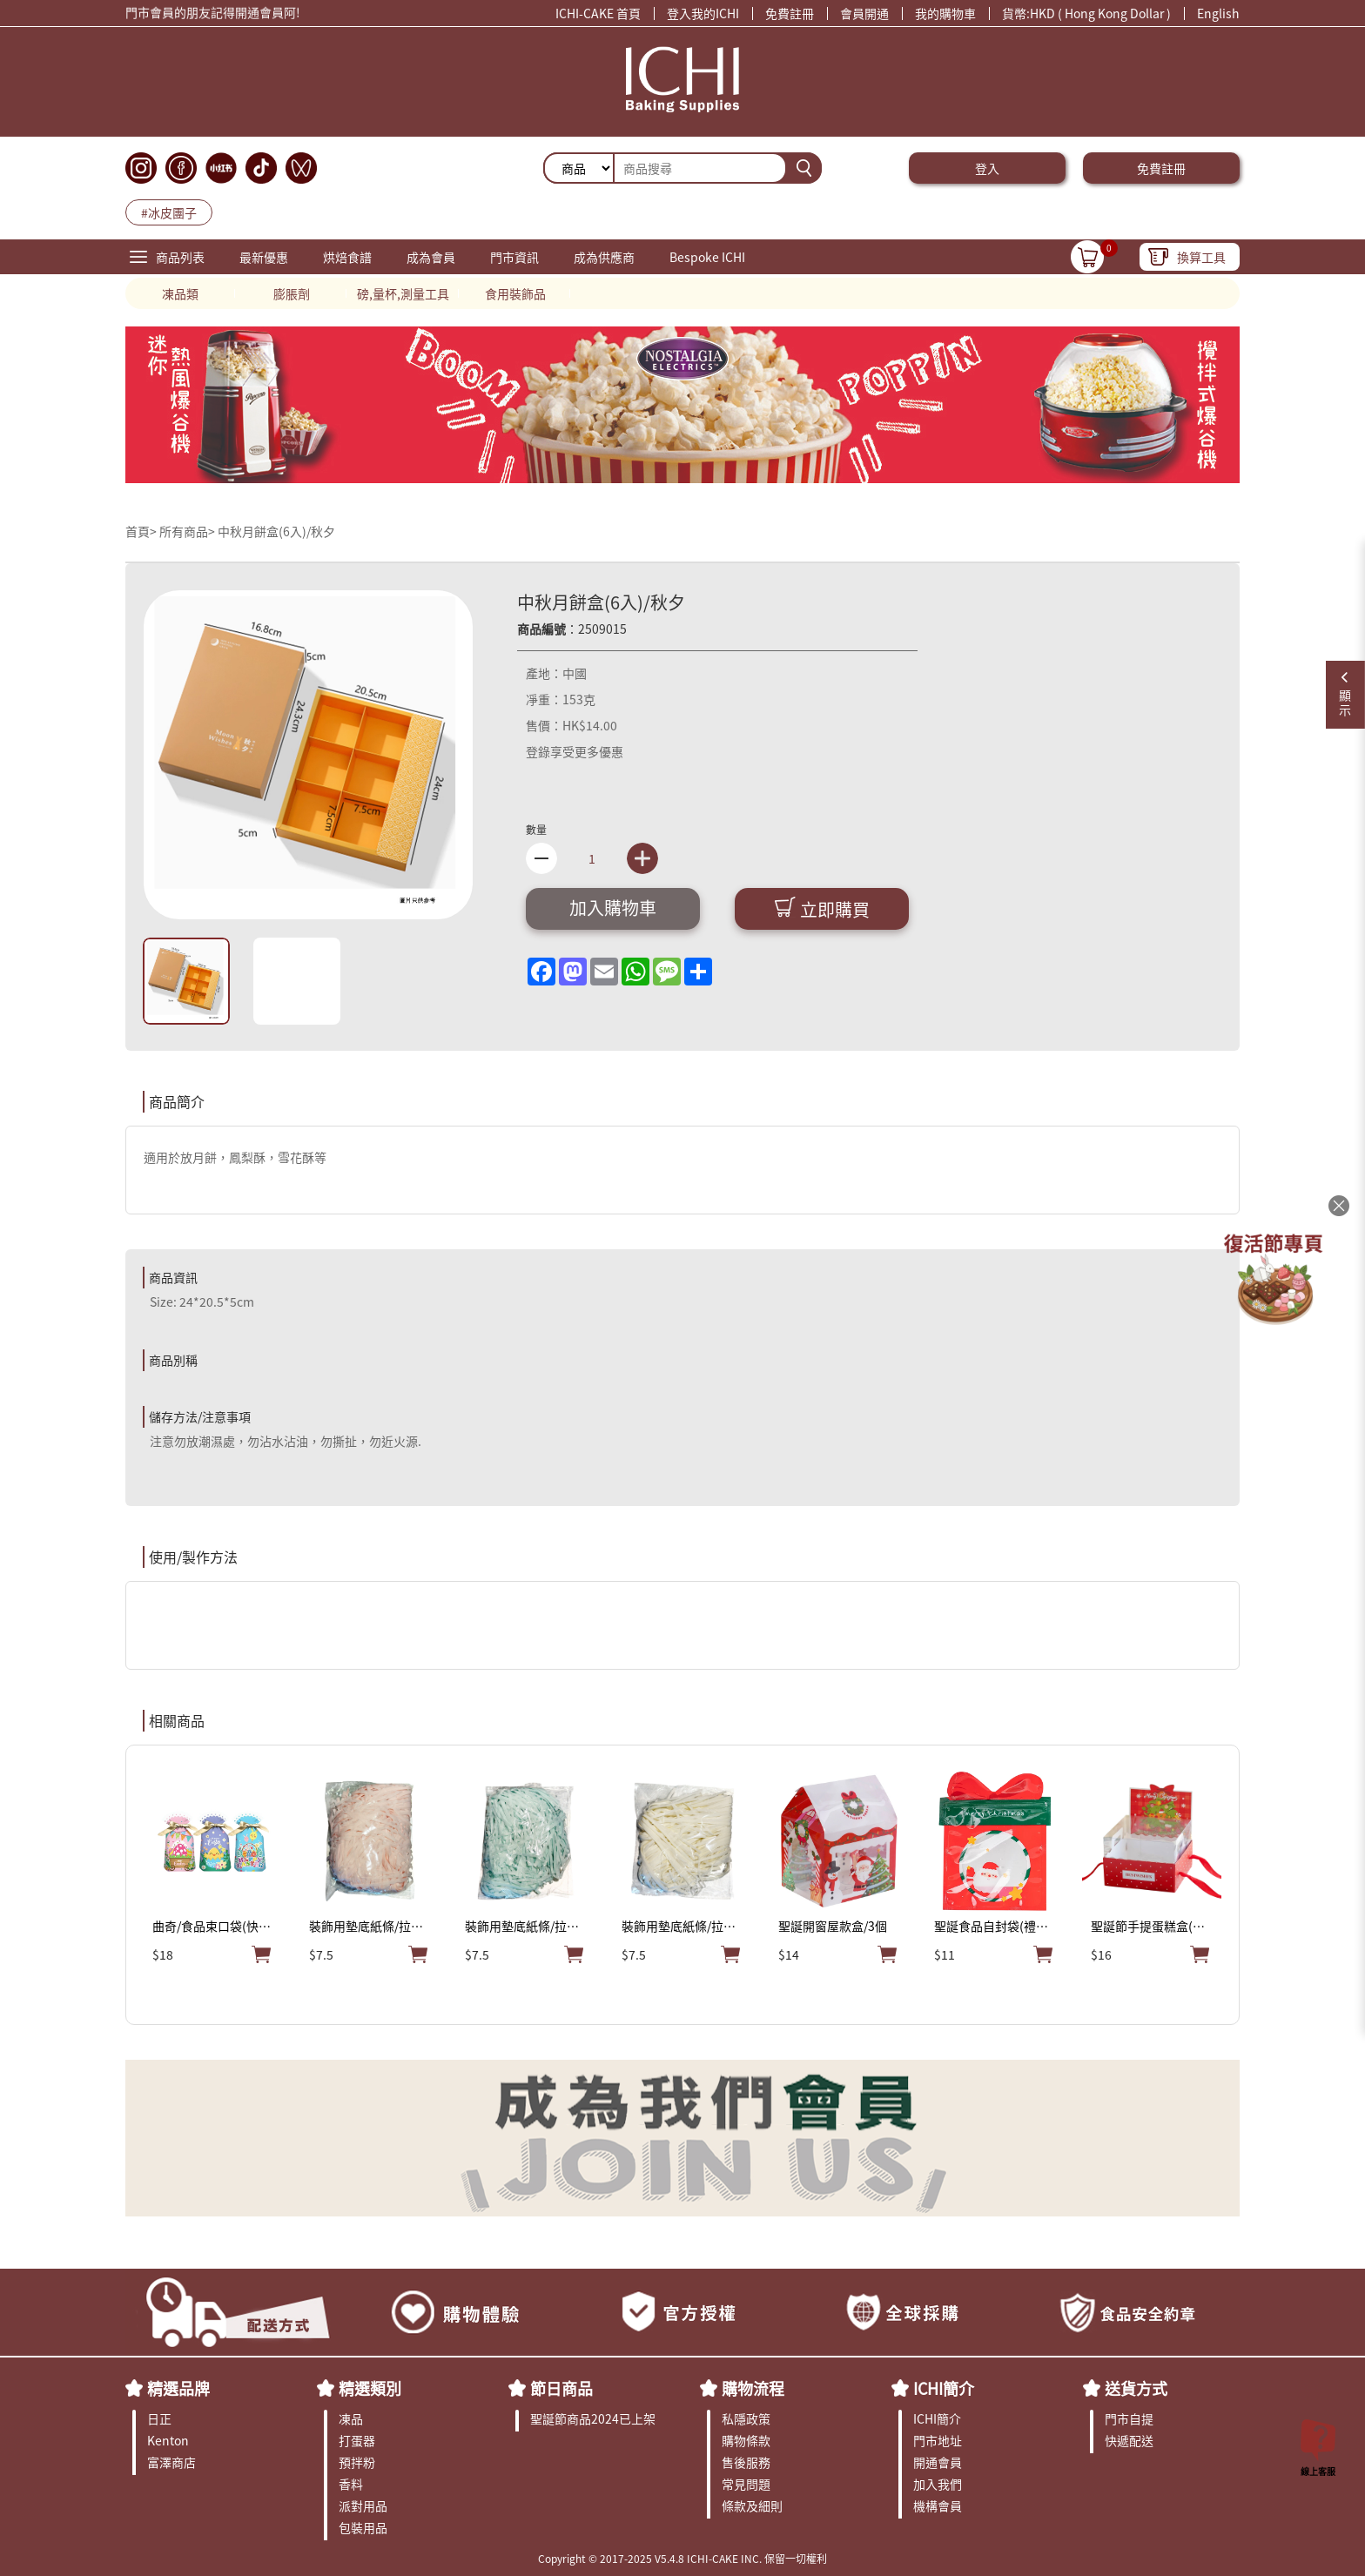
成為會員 (431, 257)
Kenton (168, 2440)
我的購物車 (945, 13)
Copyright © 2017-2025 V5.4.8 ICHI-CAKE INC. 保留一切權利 (682, 2558)
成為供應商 (604, 257)
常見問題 (746, 2483)
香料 (351, 2483)
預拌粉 (357, 2462)
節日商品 (561, 2388)
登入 (987, 168)
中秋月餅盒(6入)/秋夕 (276, 531)
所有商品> (187, 531)
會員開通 (864, 13)
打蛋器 (357, 2440)
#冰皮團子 (169, 212)
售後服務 (746, 2462)
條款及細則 (752, 2505)
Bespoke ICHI (707, 257)
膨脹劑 (291, 293)
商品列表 (180, 257)
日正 (159, 2418)
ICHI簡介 (943, 2388)
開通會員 (937, 2462)
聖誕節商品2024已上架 (593, 2418)
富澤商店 (171, 2462)
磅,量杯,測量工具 (403, 293)
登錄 (538, 751)
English (1218, 13)
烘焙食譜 (347, 257)
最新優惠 (263, 257)
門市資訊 (514, 257)
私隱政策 (746, 2418)
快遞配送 (1129, 2440)
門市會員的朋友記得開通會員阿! (212, 16)
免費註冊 (789, 13)
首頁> (142, 531)
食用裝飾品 (515, 293)
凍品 (351, 2418)
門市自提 (1129, 2418)
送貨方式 (1136, 2388)
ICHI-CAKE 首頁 (598, 13)
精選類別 (370, 2388)
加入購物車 (612, 907)
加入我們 (937, 2483)
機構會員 (937, 2505)
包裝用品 (363, 2527)
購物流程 (753, 2388)
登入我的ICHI (703, 13)
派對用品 (363, 2505)
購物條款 (746, 2440)
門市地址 (937, 2440)
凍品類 (180, 293)
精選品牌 (178, 2388)
